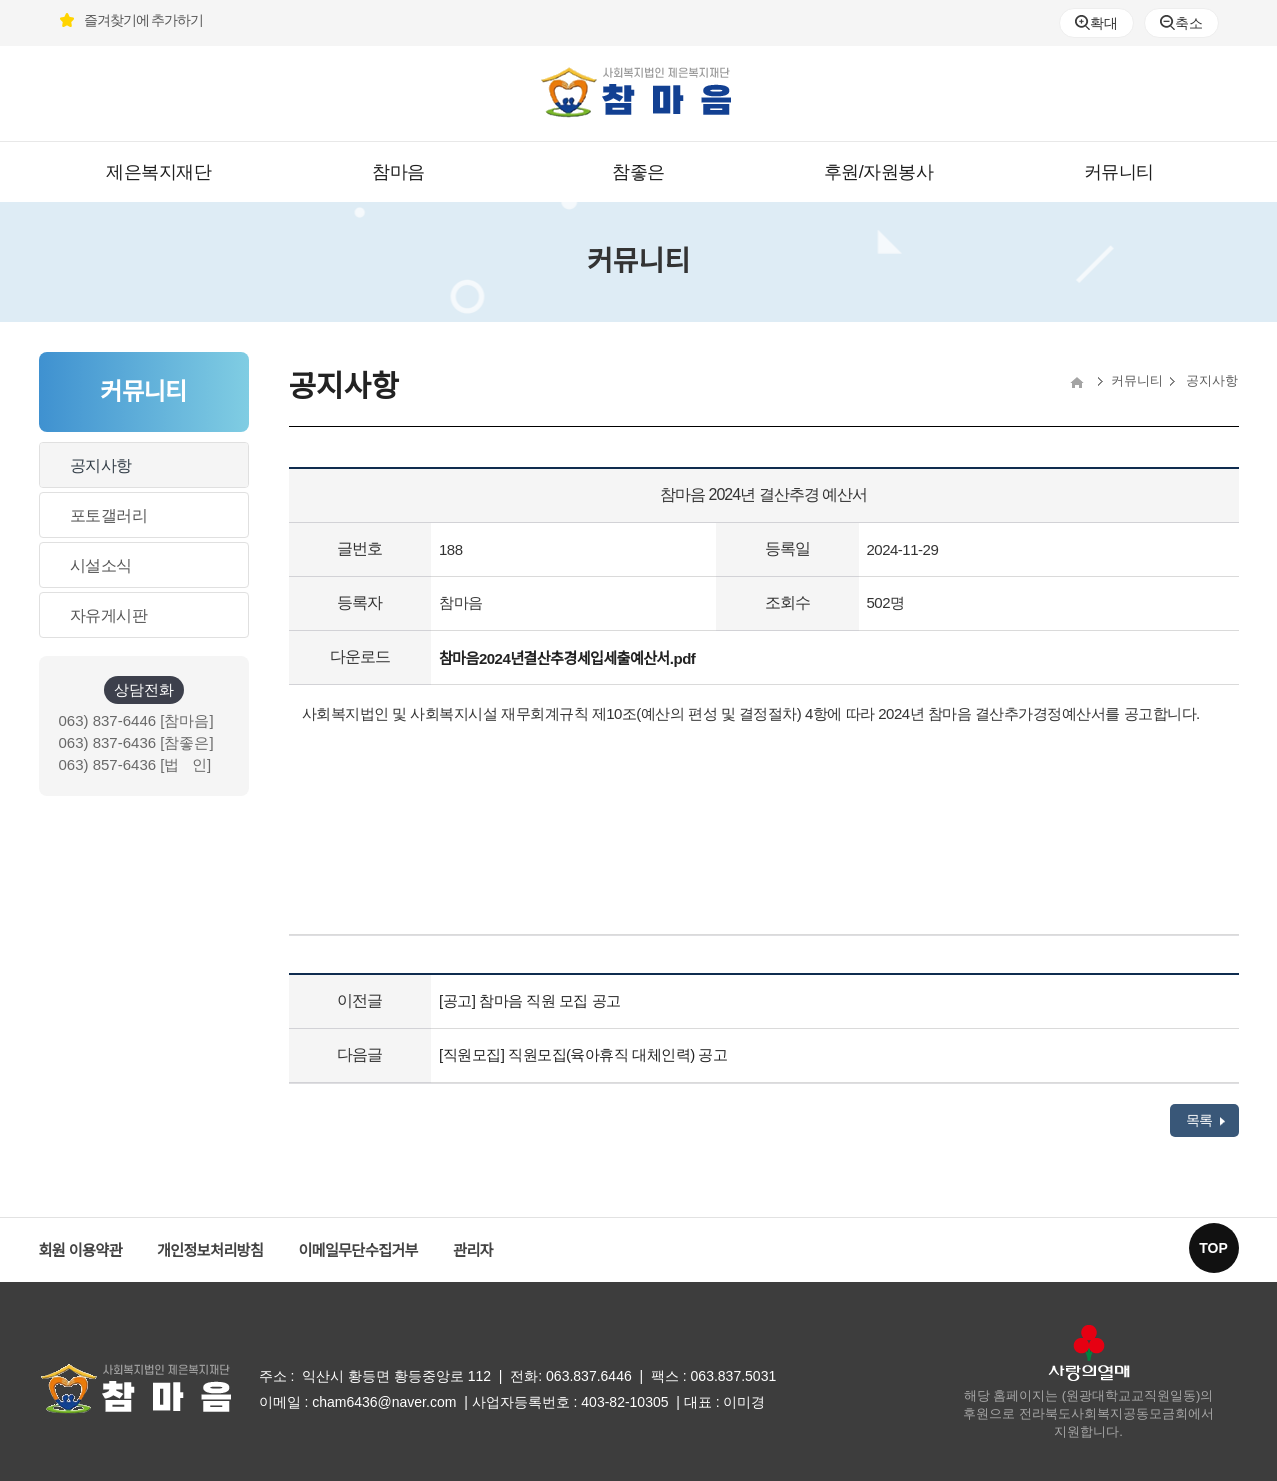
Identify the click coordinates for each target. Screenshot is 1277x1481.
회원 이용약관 (80, 1250)
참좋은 (638, 172)
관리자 (473, 1250)
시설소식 (101, 565)
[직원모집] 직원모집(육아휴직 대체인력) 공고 (583, 1054)
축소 (1181, 23)
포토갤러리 (109, 515)
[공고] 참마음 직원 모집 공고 (530, 1000)
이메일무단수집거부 (358, 1250)
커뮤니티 (1119, 172)
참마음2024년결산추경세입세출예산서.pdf (567, 658)
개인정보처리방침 (210, 1250)
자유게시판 (109, 615)
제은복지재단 (158, 172)
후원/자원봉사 (879, 172)
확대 (1096, 23)
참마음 (398, 172)
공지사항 (101, 465)
